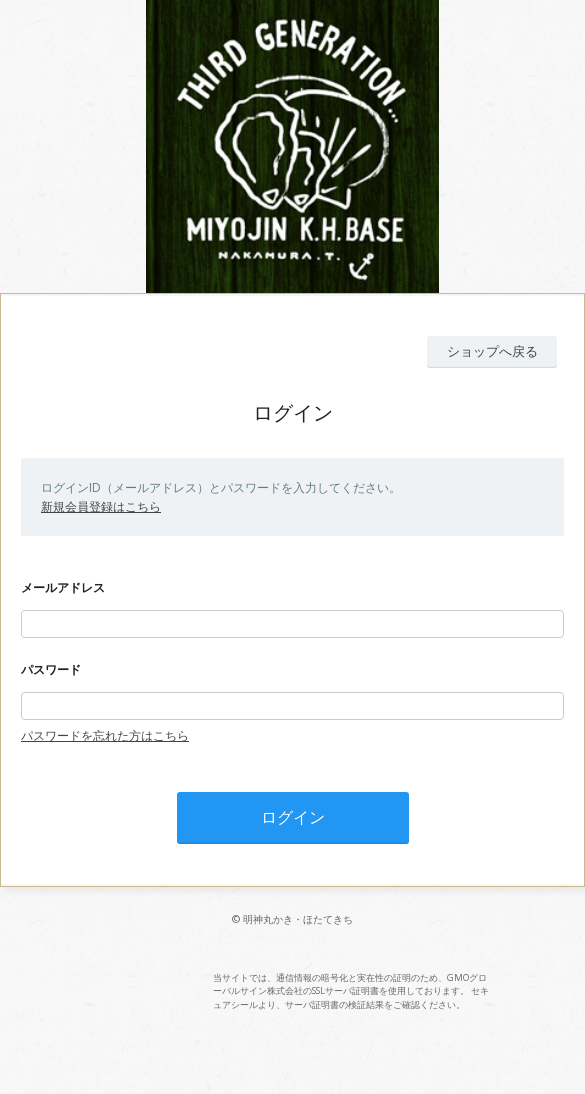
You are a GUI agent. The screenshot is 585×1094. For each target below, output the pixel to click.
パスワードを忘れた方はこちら (105, 735)
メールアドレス (63, 587)
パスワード (51, 669)
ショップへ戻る (492, 351)
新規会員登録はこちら (101, 506)
